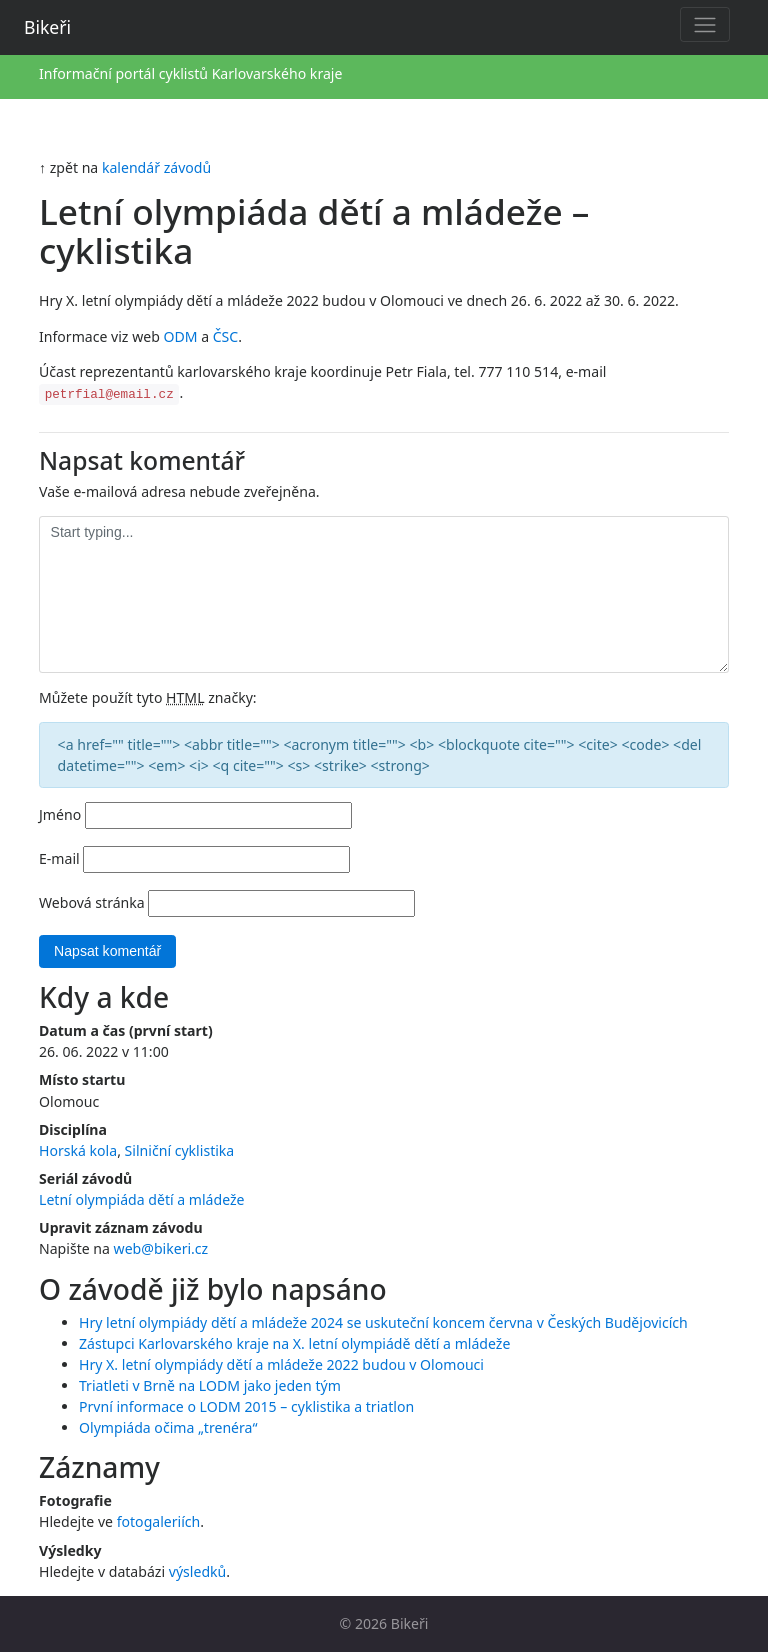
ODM (180, 336)
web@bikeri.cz (161, 1248)
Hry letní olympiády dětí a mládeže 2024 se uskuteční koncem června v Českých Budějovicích (383, 1322)
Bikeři (47, 27)
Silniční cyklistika (180, 1150)
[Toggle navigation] (704, 24)
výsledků (198, 1571)
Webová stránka (92, 902)
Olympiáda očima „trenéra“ (168, 1427)
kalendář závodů (156, 167)
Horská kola (78, 1150)
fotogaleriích (159, 1521)
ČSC (226, 336)
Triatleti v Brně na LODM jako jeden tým (210, 1385)
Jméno (60, 814)
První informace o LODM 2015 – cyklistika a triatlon (246, 1406)
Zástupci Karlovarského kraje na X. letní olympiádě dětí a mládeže (294, 1343)
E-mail (59, 858)
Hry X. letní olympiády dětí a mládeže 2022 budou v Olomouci (281, 1364)
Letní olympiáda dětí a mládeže (142, 1199)
